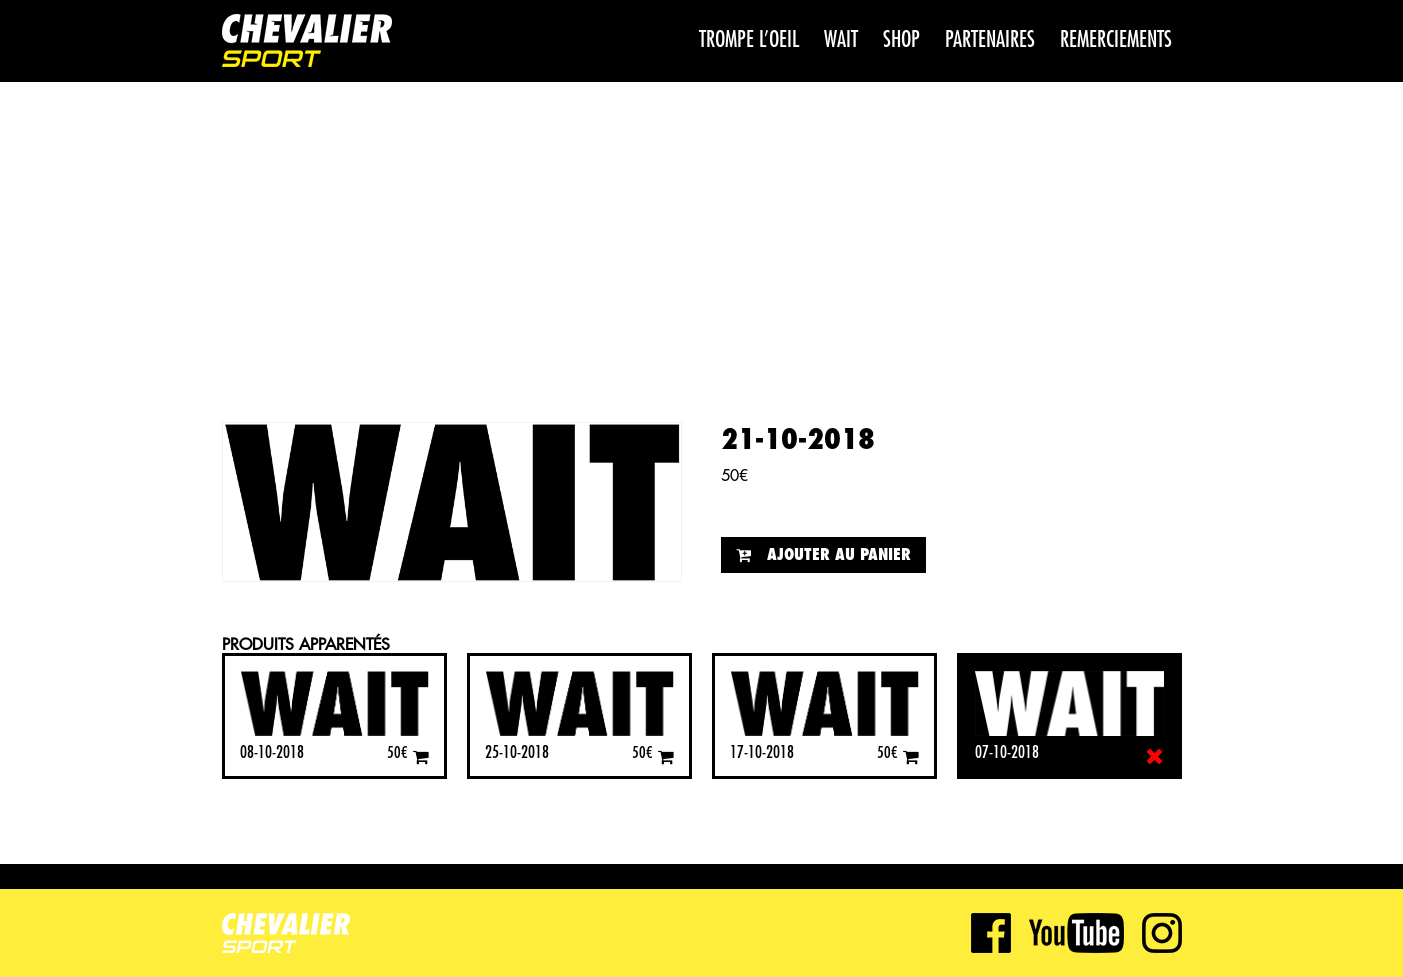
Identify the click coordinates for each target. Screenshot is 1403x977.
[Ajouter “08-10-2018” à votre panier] (421, 756)
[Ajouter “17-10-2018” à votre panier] (911, 756)
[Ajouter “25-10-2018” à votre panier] (666, 756)
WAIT (841, 40)
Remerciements (1116, 40)
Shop (901, 40)
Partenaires (990, 40)
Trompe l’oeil (749, 40)
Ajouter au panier (839, 555)
